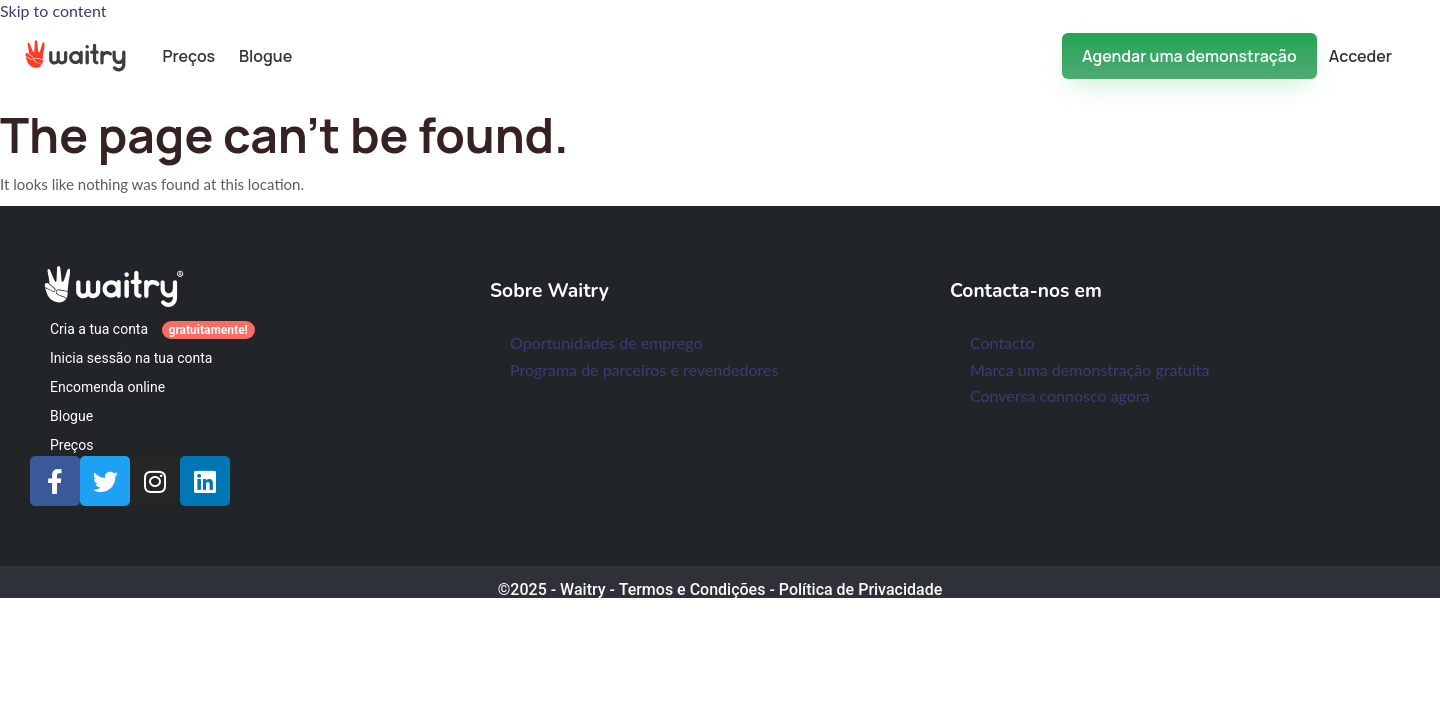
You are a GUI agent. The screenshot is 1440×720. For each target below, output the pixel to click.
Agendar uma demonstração (1189, 56)
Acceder (1360, 56)
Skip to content (53, 10)
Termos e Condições (692, 589)
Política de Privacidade (860, 589)
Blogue (265, 56)
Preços (188, 56)
